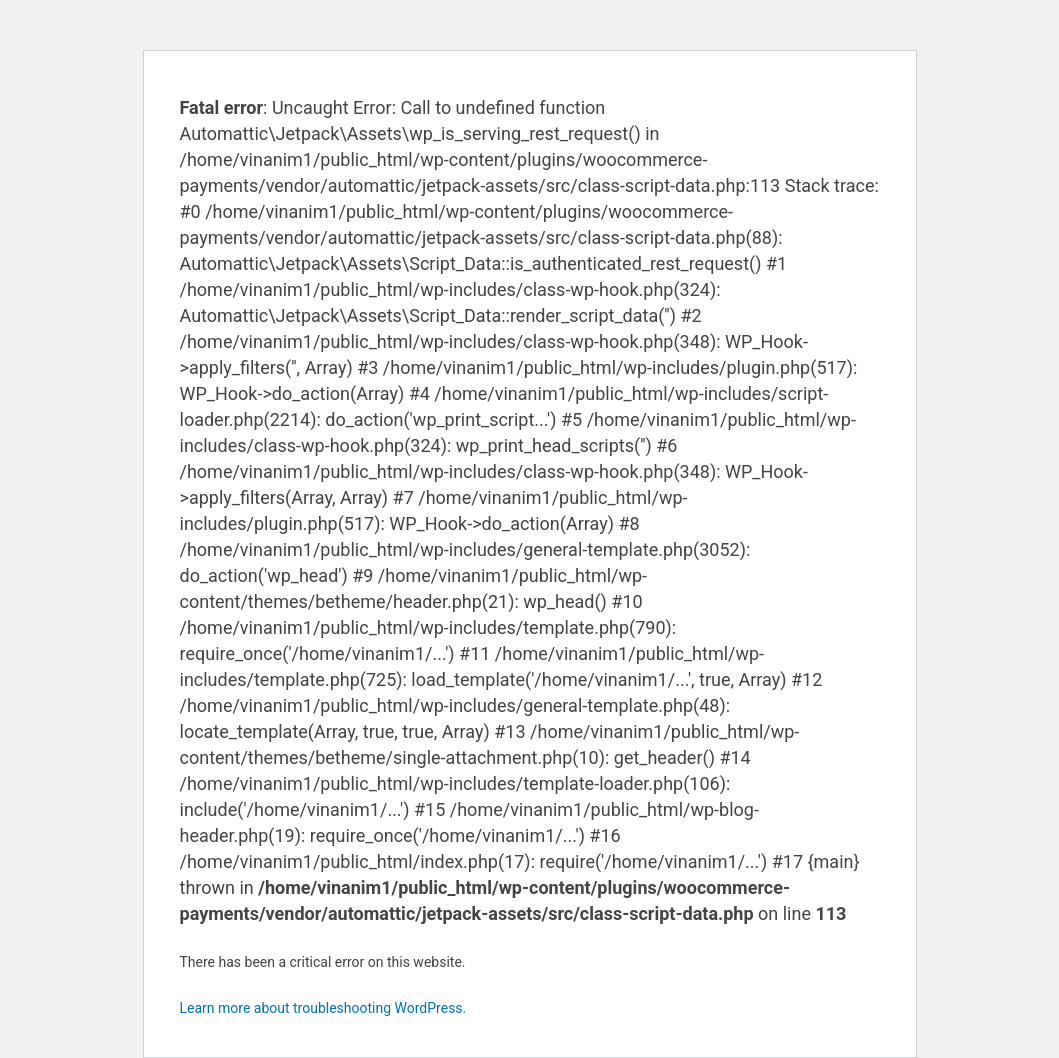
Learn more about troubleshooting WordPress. (323, 1008)
